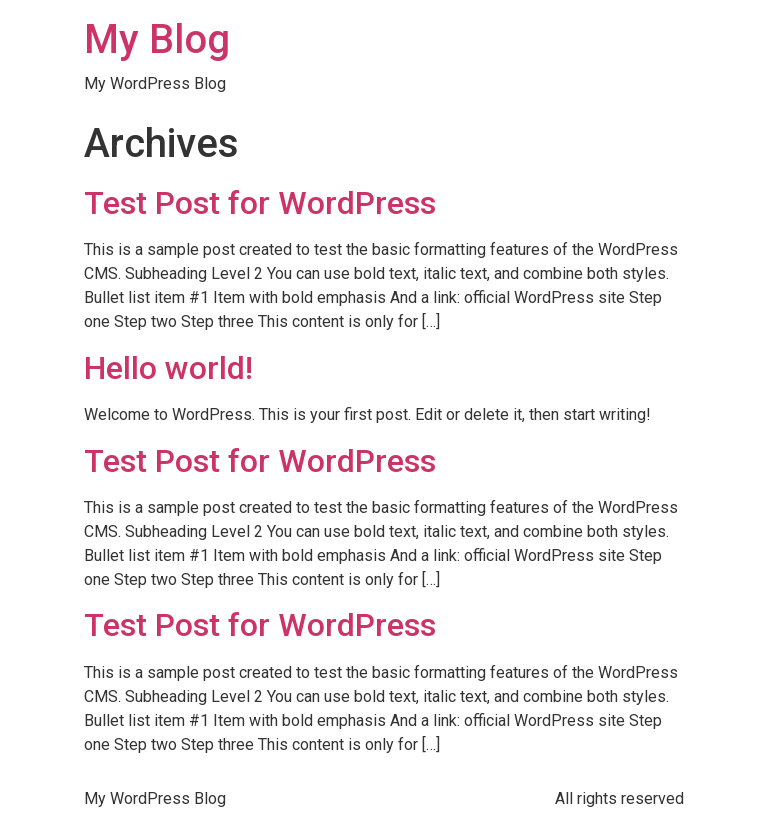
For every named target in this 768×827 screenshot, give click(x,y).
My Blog (157, 39)
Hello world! (168, 368)
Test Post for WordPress (260, 203)
